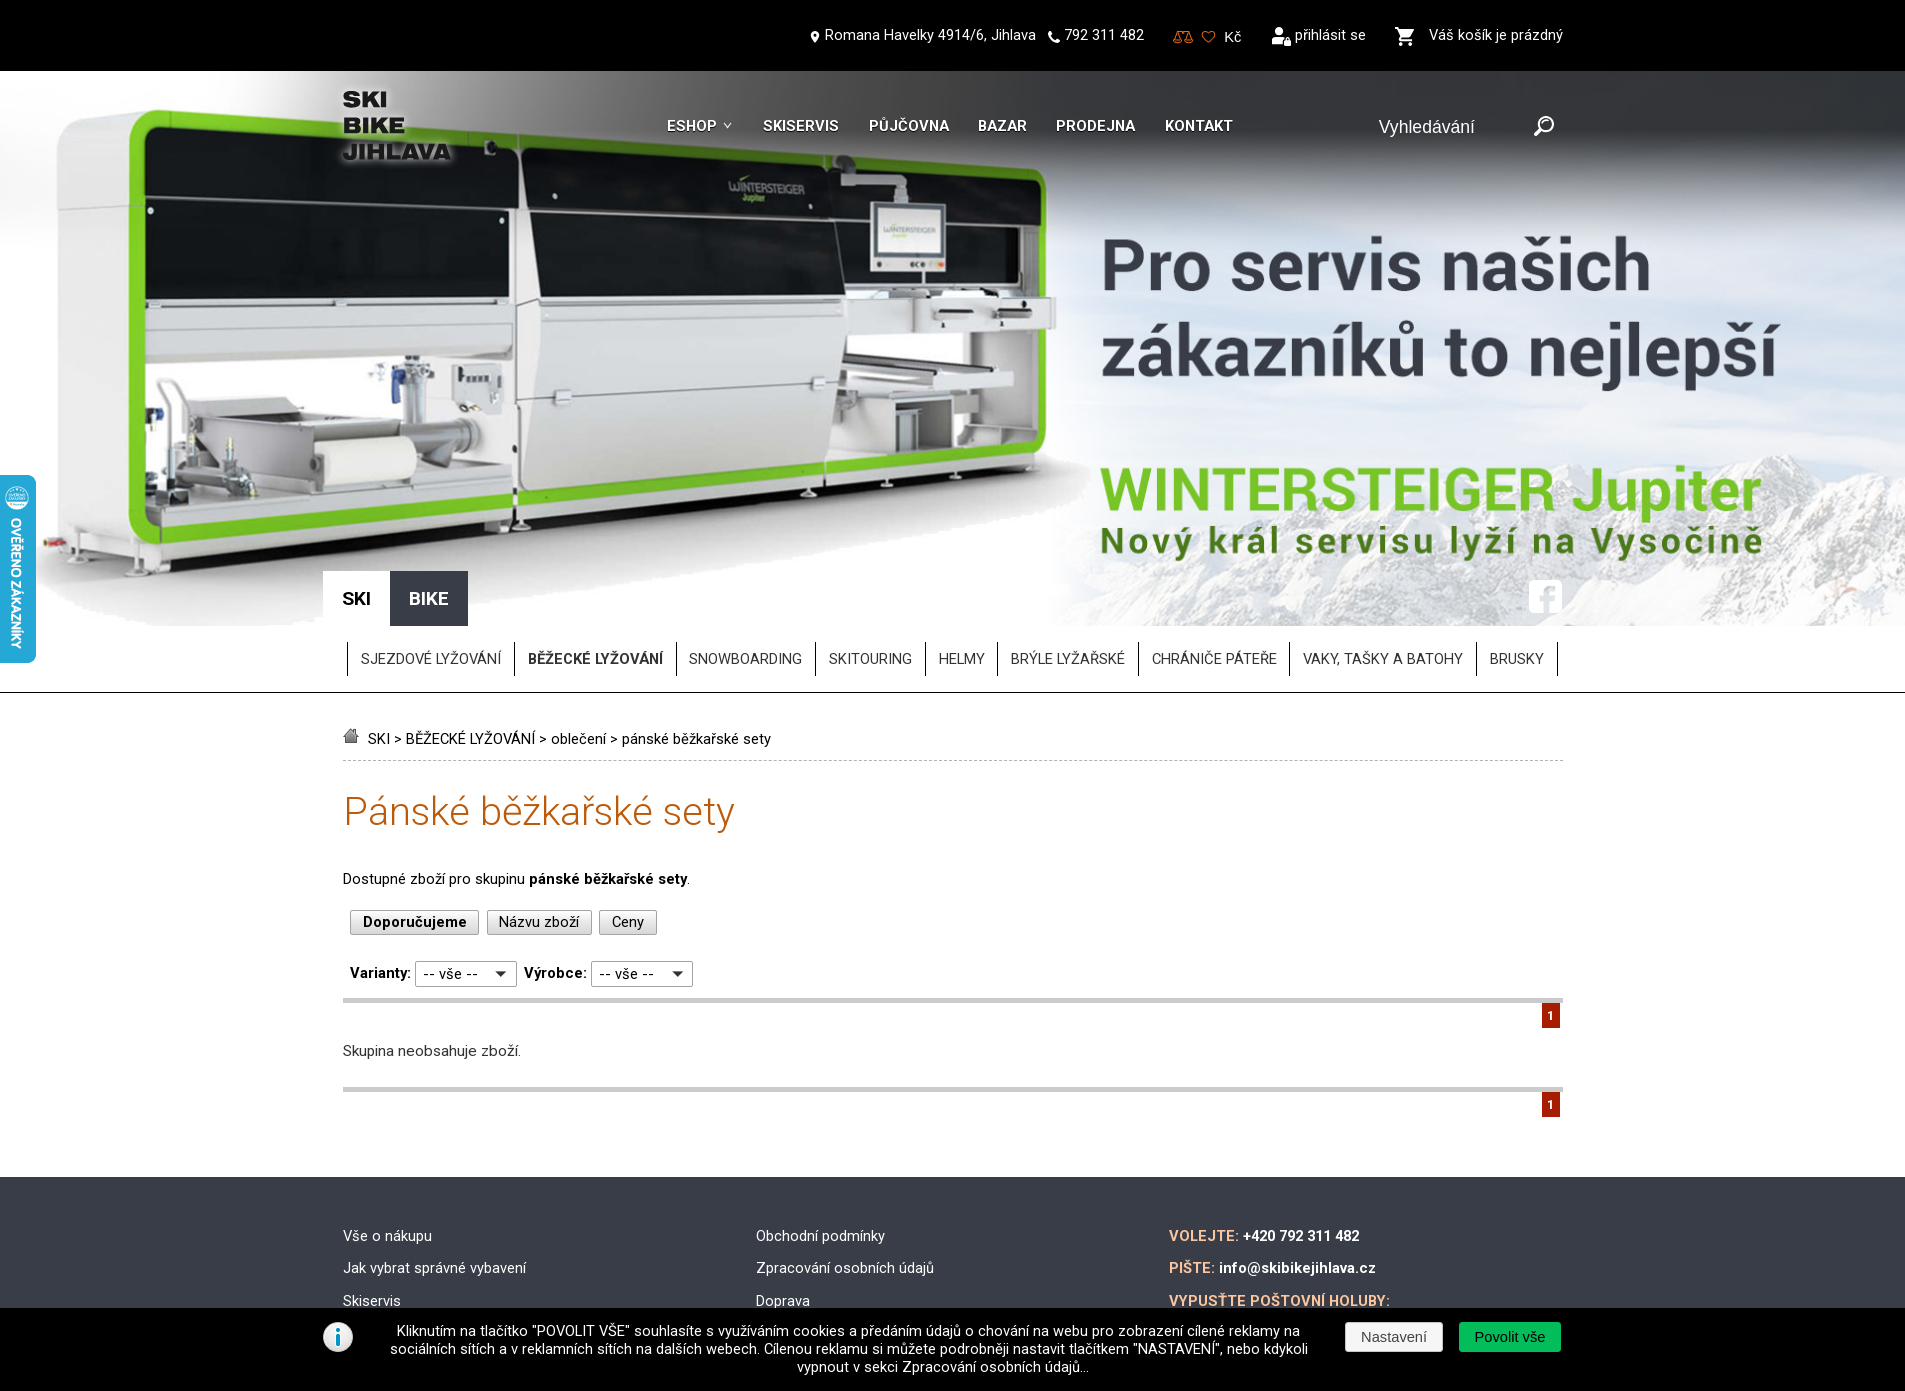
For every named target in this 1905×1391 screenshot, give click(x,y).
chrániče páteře (1214, 524)
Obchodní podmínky (820, 1100)
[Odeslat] (1544, 127)
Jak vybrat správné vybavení (434, 1133)
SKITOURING (870, 524)
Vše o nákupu (387, 1100)
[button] (1510, 1337)
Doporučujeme (415, 787)
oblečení (578, 604)
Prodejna (1095, 126)
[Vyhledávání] (1452, 127)
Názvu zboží (539, 787)
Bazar (1002, 126)
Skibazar (371, 1198)
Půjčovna (909, 126)
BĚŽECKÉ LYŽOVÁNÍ (470, 604)
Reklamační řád (806, 1231)
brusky (1517, 524)
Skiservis (801, 126)
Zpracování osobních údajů (845, 1133)
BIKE (429, 463)
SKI (379, 604)
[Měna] (1233, 37)
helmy (962, 524)
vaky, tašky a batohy (1383, 524)
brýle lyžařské (1068, 524)
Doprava (783, 1165)
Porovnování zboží (1183, 37)
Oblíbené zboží (1208, 37)
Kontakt (1199, 126)
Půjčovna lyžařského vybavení (440, 1231)
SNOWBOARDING (745, 524)
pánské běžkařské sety (696, 604)
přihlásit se (1330, 35)
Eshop (692, 126)
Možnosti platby (808, 1198)
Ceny (628, 787)
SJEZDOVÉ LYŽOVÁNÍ (431, 524)
